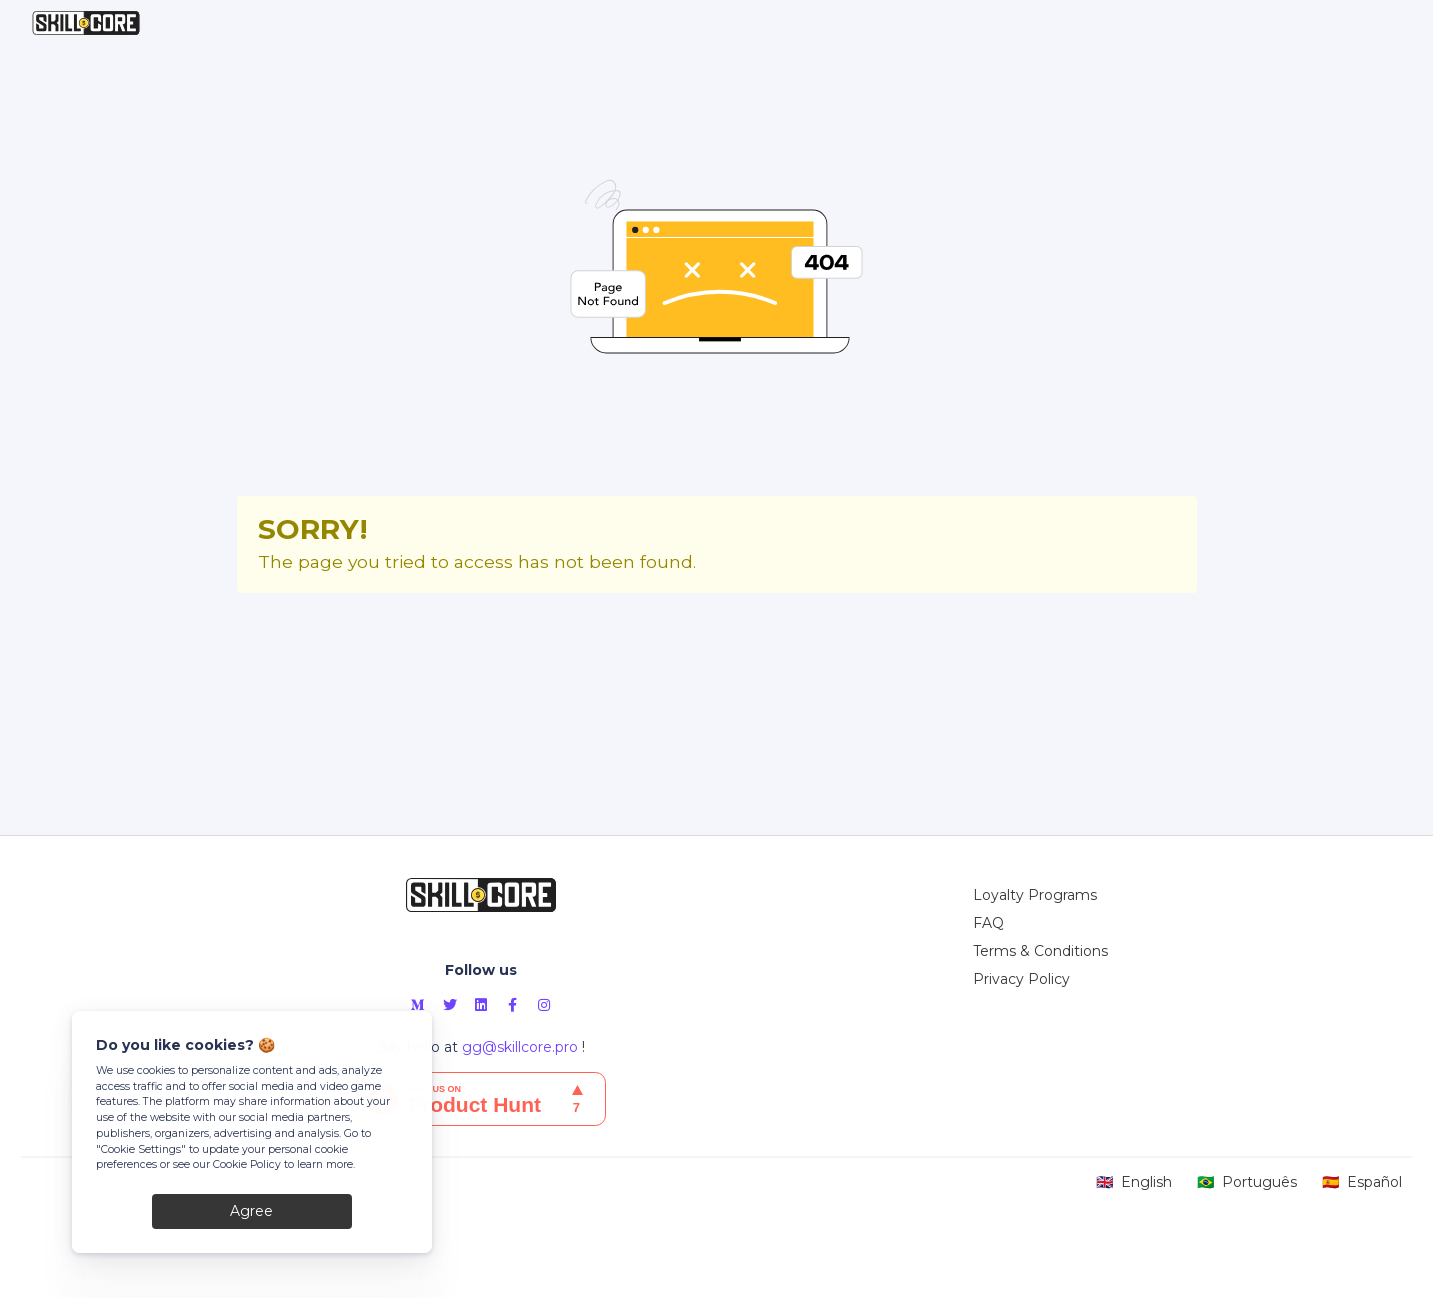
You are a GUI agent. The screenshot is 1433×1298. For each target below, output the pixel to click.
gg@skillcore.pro (520, 1047)
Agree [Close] (251, 1211)
